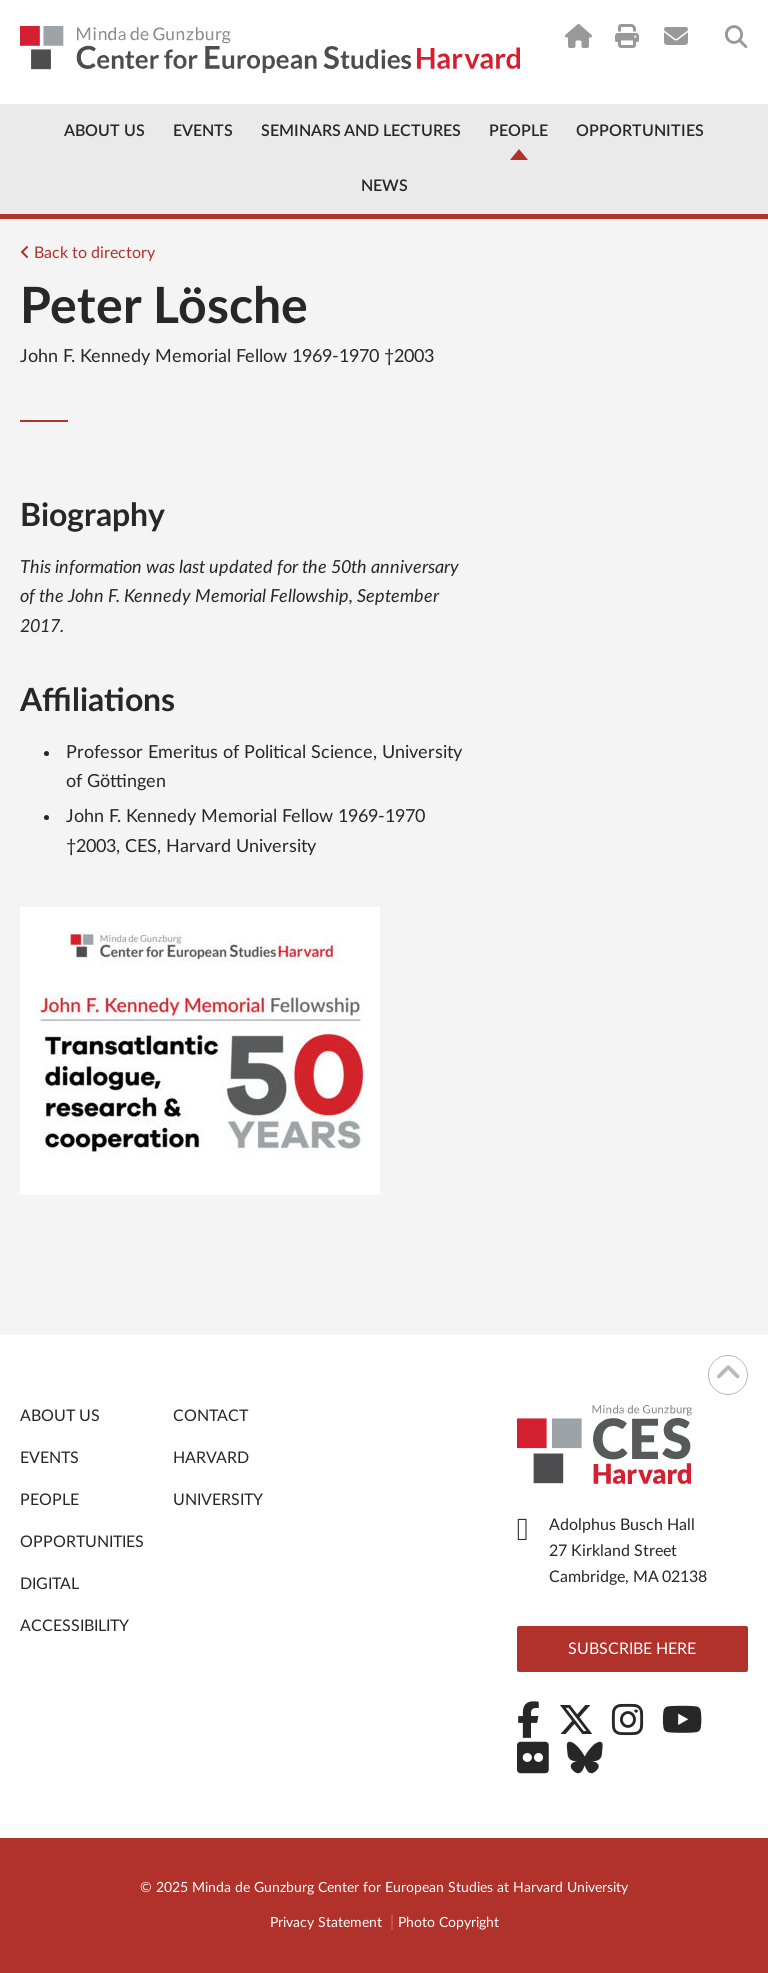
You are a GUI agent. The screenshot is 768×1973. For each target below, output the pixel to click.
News (384, 186)
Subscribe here (632, 1649)
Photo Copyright (448, 1923)
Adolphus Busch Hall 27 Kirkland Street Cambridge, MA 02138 (628, 1551)
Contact (210, 1416)
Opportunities (640, 131)
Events (203, 131)
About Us (104, 131)
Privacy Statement (326, 1923)
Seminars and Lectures (361, 131)
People (518, 131)
